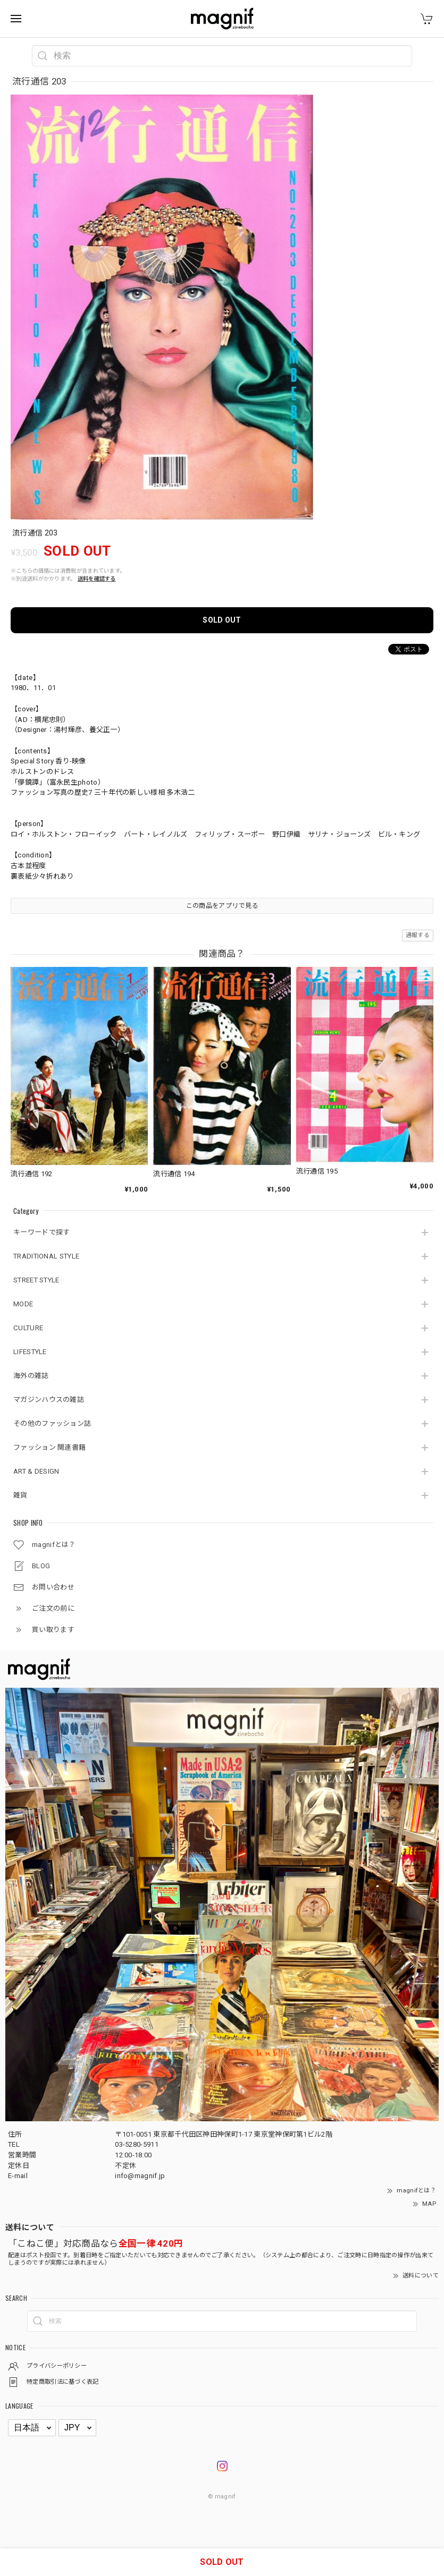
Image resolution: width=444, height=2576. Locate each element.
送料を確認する (97, 578)
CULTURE (28, 1328)
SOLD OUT (222, 620)
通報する (418, 935)
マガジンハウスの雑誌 (48, 1400)
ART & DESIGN (36, 1471)
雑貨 (20, 1495)
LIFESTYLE (30, 1352)
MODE (23, 1304)
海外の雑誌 (31, 1376)
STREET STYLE (36, 1280)
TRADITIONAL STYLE (46, 1256)
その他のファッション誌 (52, 1423)
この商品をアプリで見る (222, 905)
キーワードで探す (41, 1232)
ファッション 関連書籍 (49, 1447)
